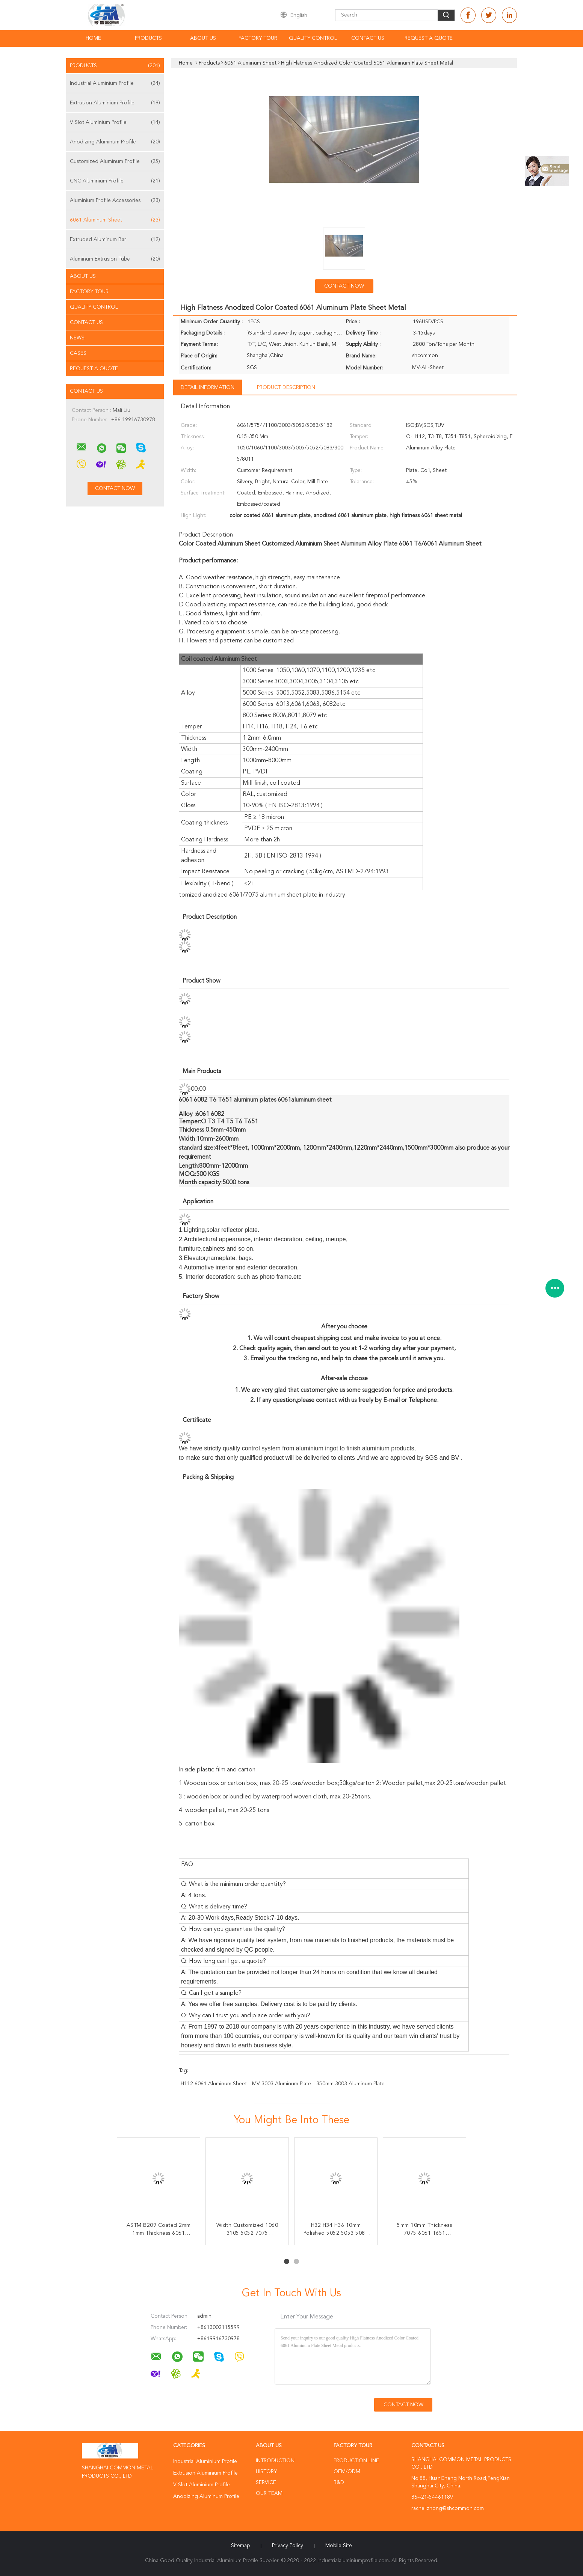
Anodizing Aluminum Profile (115, 142)
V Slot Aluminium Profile (115, 122)
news (77, 338)
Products (148, 38)
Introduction (275, 2460)
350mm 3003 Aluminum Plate (350, 2083)
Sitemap (240, 2545)
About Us (203, 38)
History (266, 2471)
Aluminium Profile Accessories (115, 200)
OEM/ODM (347, 2471)
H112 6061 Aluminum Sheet (214, 2083)
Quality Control (313, 38)
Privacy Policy (287, 2545)
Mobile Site (338, 2545)
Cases (78, 353)
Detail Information (207, 387)
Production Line (356, 2460)
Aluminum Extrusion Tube (115, 259)
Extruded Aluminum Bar (115, 239)
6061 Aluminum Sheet (115, 220)
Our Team (269, 2493)
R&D (339, 2482)
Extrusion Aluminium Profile (115, 103)
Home (93, 38)
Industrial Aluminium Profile (115, 83)
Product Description (286, 387)
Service (266, 2482)
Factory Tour (258, 38)
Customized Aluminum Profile (115, 161)
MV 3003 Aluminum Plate (281, 2083)
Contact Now (344, 286)
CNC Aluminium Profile (115, 181)
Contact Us (367, 38)
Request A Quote (429, 38)
